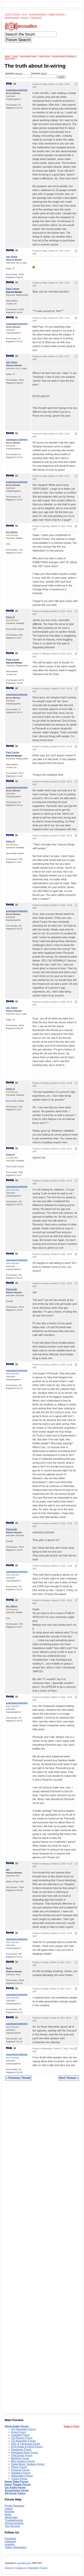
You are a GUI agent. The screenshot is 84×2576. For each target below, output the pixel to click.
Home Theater (56, 14)
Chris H (10, 617)
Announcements (14, 2523)
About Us (9, 2568)
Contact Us (21, 2568)
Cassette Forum (20, 2435)
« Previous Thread (18, 2077)
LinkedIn (10, 2544)
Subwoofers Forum (22, 2475)
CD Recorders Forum (23, 2441)
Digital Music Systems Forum (28, 2464)
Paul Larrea (12, 288)
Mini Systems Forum (23, 2461)
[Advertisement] (42, 2249)
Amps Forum (18, 2432)
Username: (17, 75)
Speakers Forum (20, 2473)
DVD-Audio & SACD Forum (27, 2446)
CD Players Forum (21, 2438)
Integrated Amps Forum (24, 2452)
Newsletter (33, 2568)
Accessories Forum (17, 2490)
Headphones (12, 17)
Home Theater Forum (18, 2484)
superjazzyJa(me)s (16, 90)
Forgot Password (14, 2505)
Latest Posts (12, 14)
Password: (44, 75)
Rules (8, 2514)
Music (24, 17)
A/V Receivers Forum (23, 2429)
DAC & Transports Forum (25, 2443)
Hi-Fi (24, 14)
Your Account (12, 2526)
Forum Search (18, 40)
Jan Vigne (11, 256)
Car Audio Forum (15, 2487)
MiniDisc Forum (20, 2458)
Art (8, 1869)
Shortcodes (11, 2517)
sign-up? (18, 73)
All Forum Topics (15, 2493)
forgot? (44, 73)
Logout (9, 2508)
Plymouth (11, 1289)
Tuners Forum (19, 2478)
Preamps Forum (20, 2470)
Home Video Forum (16, 2481)
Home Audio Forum (17, 2426)
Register (9, 2511)
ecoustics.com (24, 2563)
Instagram (10, 2541)
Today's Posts (71, 2426)
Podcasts (36, 17)
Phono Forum (19, 2467)
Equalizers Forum (21, 2449)
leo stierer (12, 532)
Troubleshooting (14, 2520)
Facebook (10, 2538)
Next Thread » (68, 2077)
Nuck (9, 1968)
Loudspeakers (37, 14)
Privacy (44, 2568)
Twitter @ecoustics (15, 2547)
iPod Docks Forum (21, 2455)
